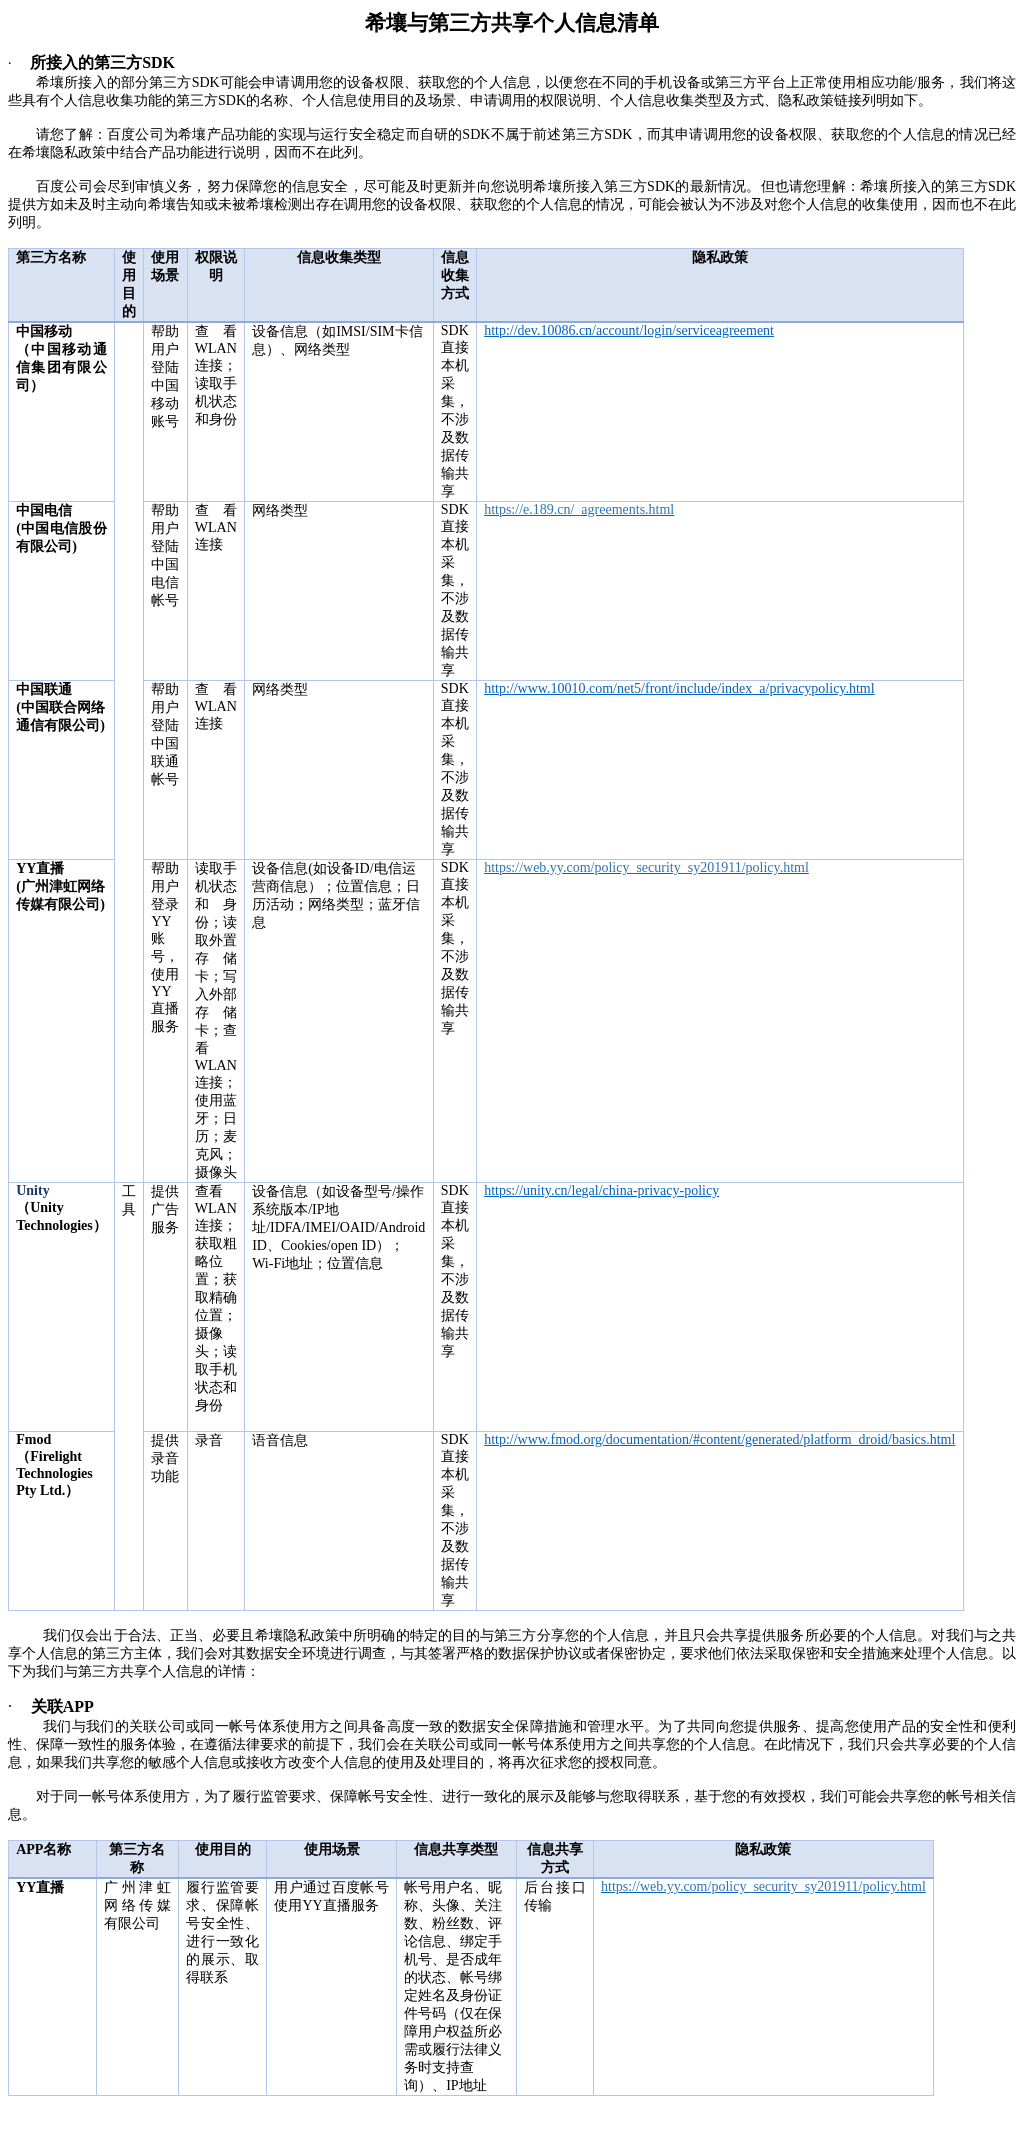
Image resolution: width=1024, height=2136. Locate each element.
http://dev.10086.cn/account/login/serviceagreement (629, 330)
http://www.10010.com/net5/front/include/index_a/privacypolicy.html (679, 688)
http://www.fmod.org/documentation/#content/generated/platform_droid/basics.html (719, 1439)
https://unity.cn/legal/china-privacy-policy (601, 1190)
